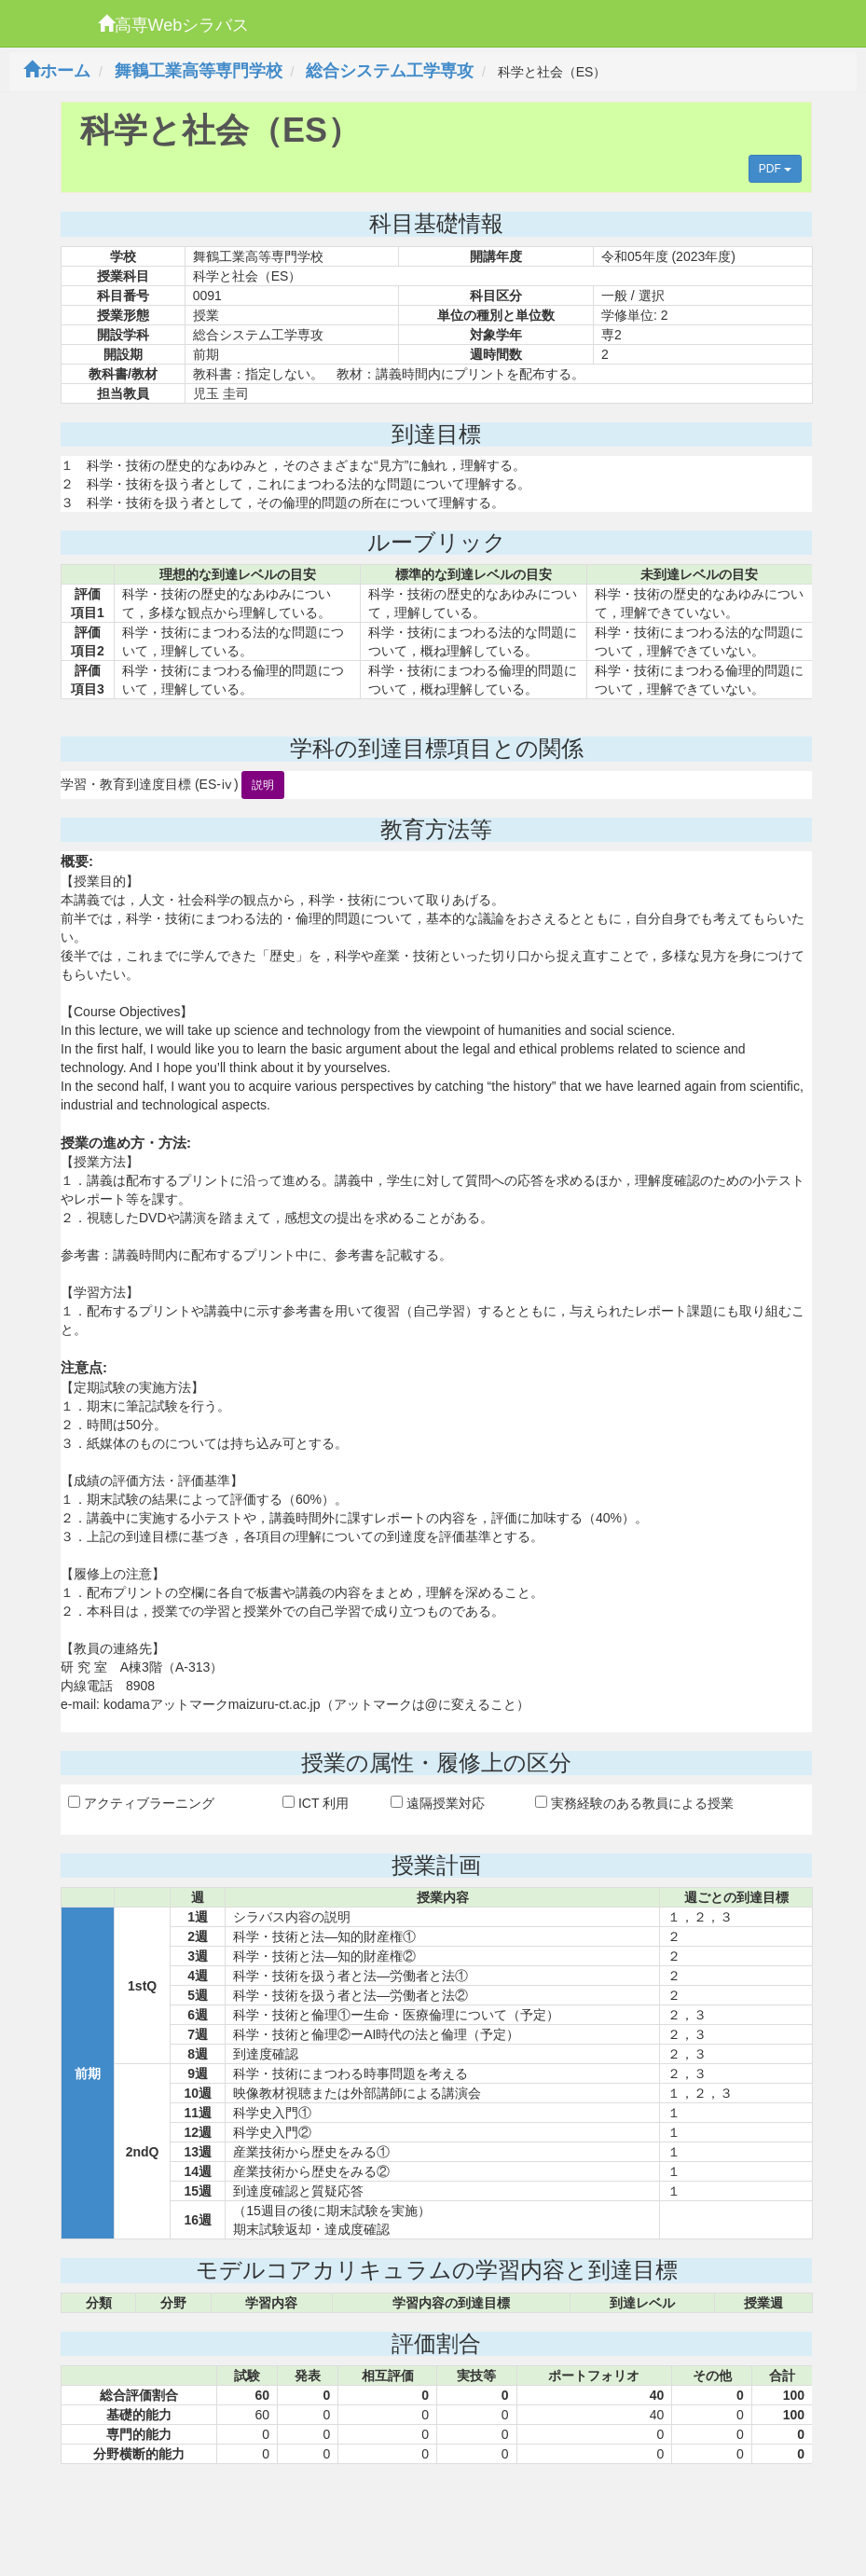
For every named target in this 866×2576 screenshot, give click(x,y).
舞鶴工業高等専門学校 (198, 71)
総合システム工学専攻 (390, 71)
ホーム (56, 71)
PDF (775, 168)
